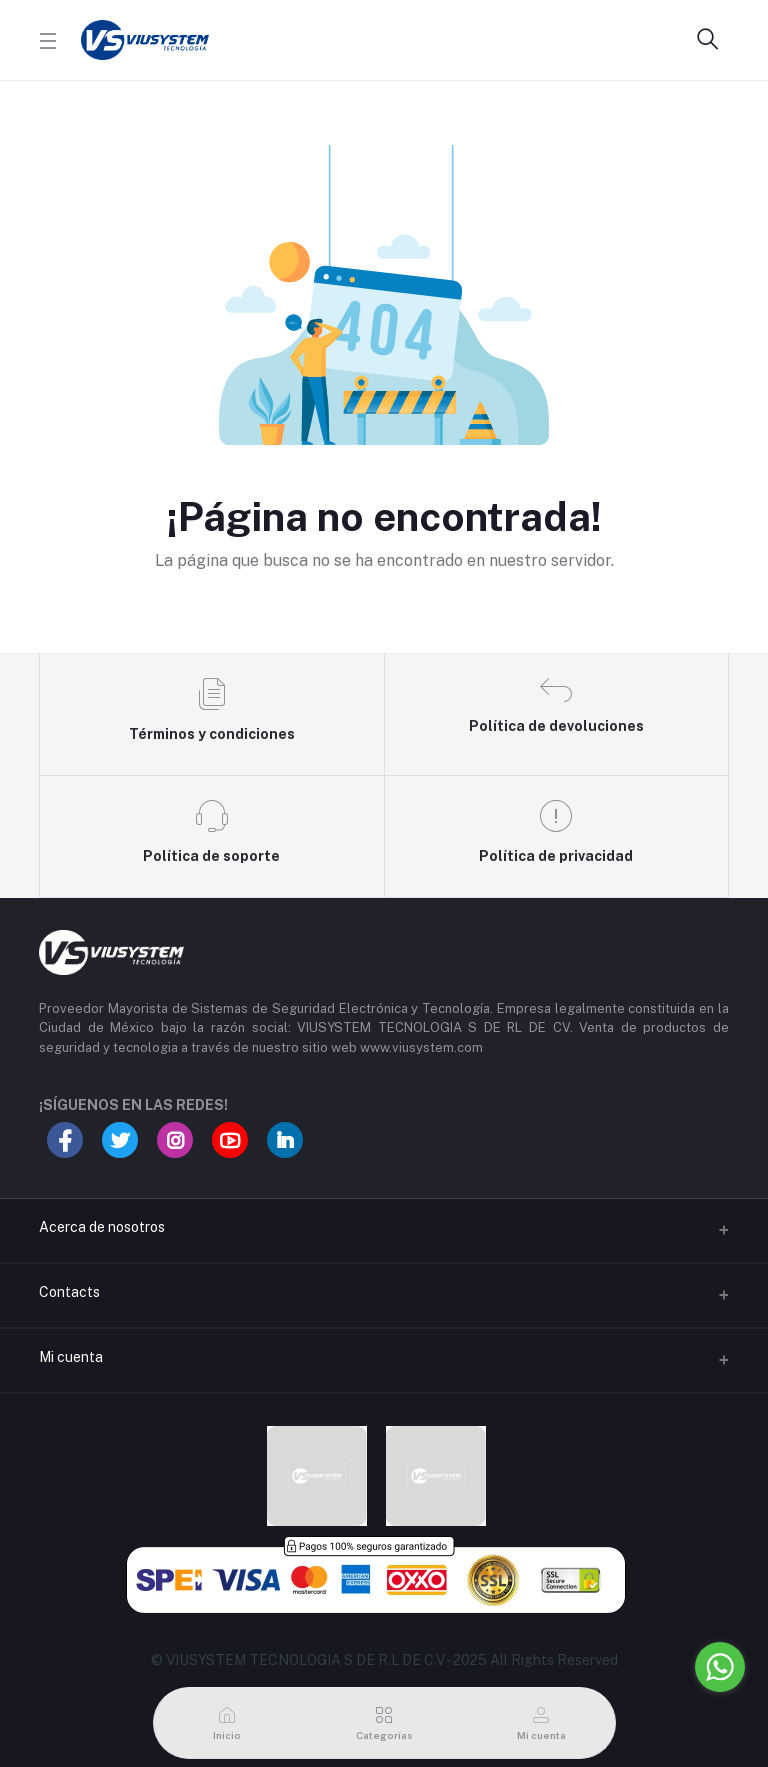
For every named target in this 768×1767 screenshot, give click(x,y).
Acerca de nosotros (102, 1227)
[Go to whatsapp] (720, 1667)
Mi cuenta (71, 1357)
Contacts (69, 1292)
